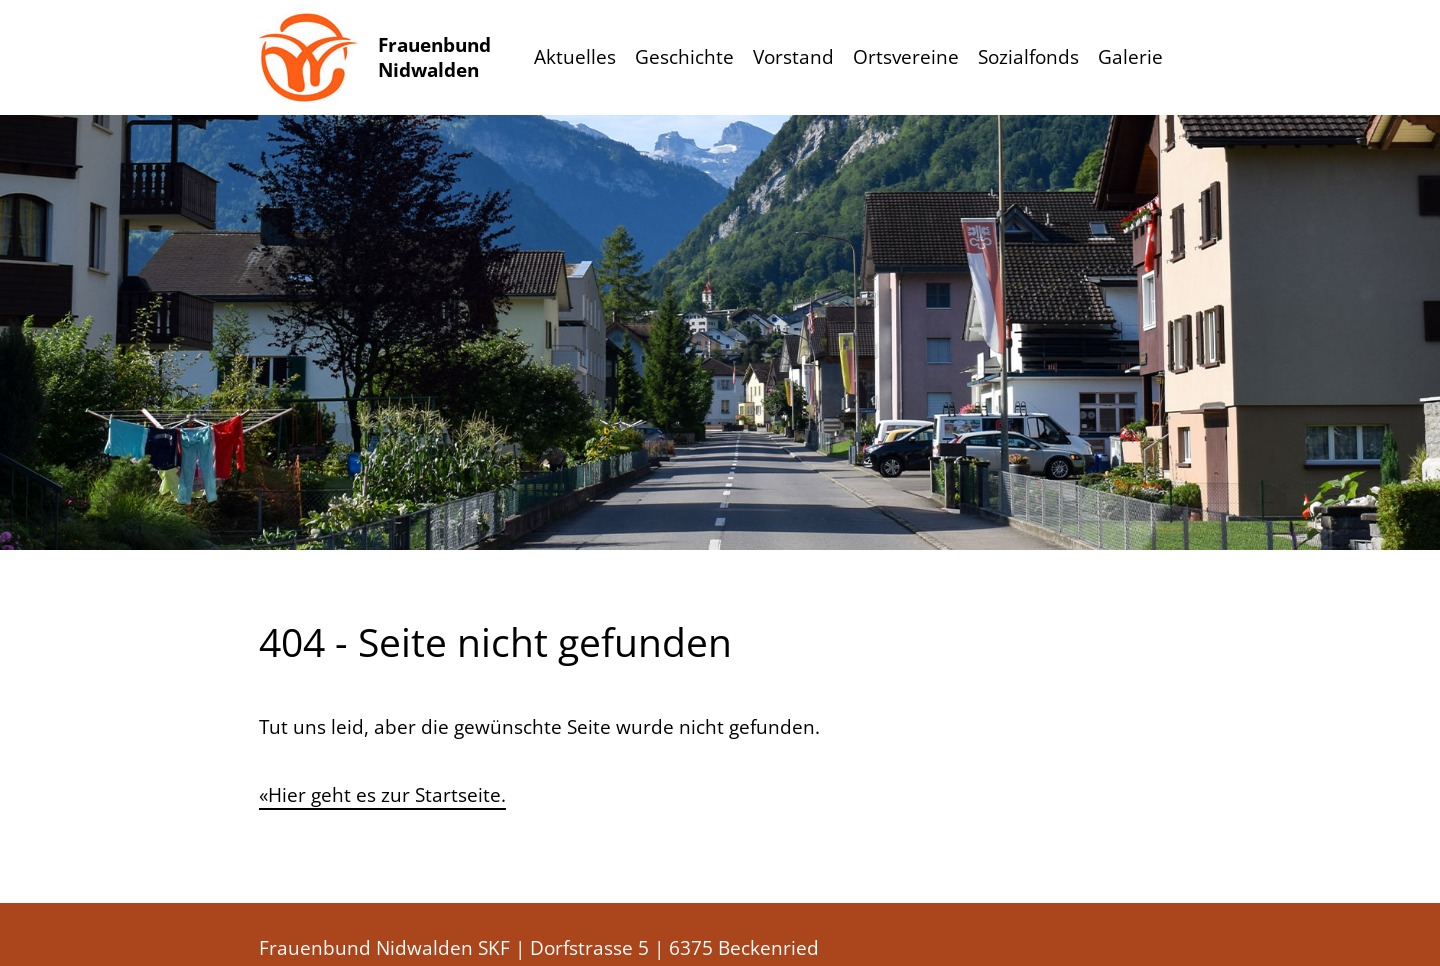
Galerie (1130, 57)
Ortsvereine (906, 57)
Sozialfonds (1028, 57)
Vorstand (793, 57)
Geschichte (684, 57)
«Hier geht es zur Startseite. (382, 795)
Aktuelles (575, 57)
